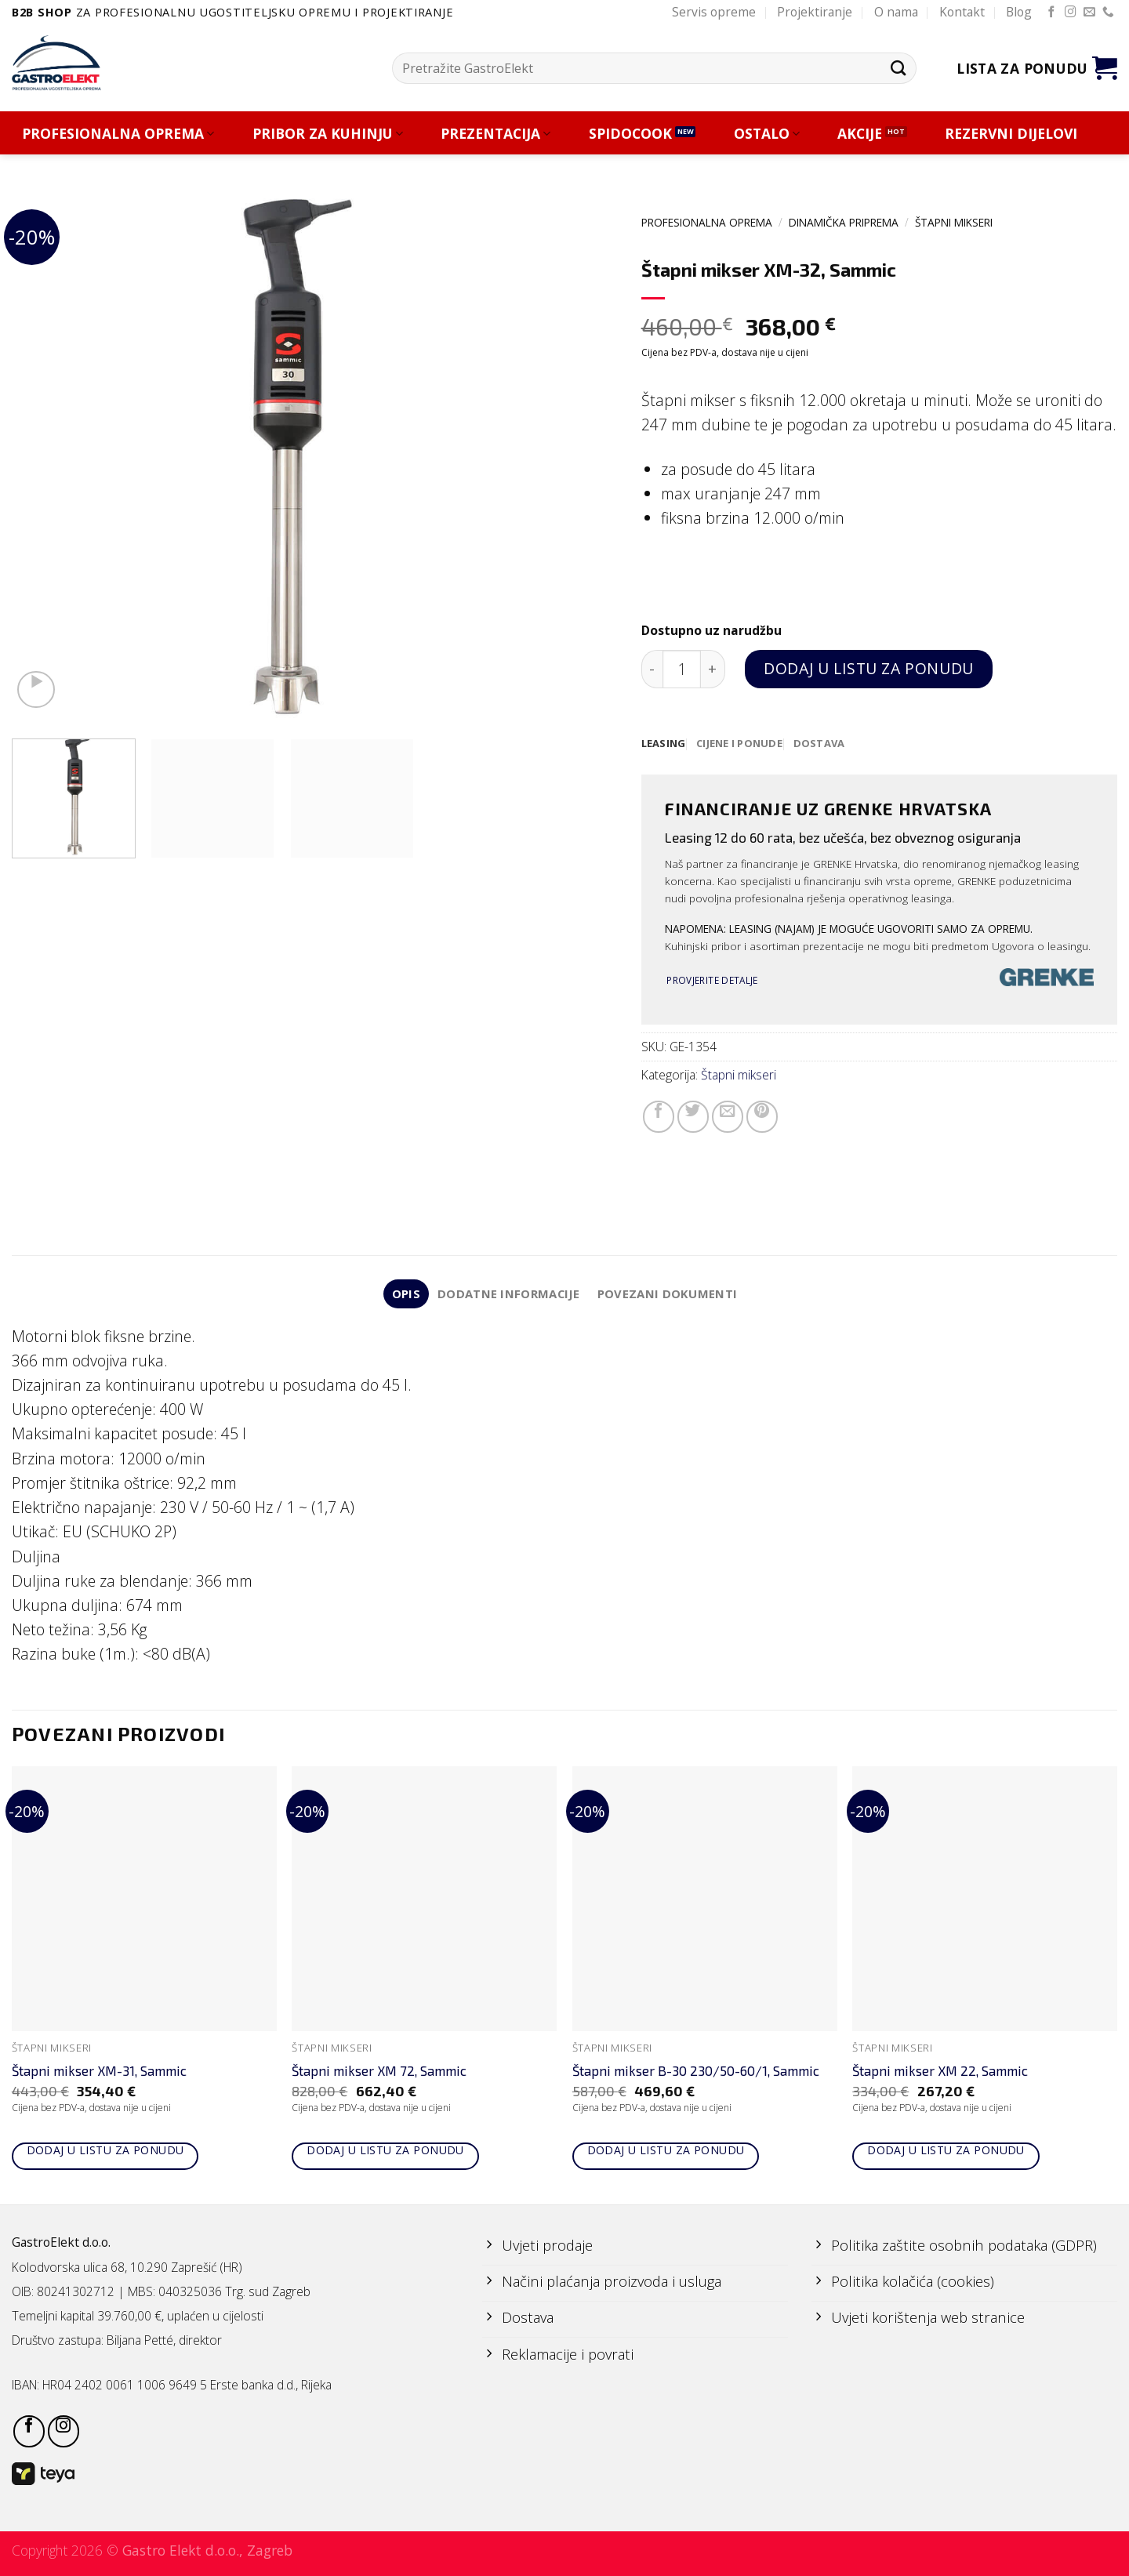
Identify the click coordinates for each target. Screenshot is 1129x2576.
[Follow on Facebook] (1052, 12)
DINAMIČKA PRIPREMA (843, 222)
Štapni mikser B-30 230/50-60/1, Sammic (695, 2073)
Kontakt (962, 11)
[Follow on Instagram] (1070, 12)
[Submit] (898, 68)
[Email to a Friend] (727, 1117)
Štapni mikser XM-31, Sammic (99, 2073)
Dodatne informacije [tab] (508, 1295)
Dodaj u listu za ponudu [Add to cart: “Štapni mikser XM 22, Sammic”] (946, 2152)
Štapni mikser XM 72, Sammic (379, 2073)
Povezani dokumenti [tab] (670, 1295)
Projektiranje (814, 11)
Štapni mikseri (954, 222)
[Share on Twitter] (693, 1117)
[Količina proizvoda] (682, 669)
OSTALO (767, 133)
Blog (1019, 11)
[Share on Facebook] (658, 1117)
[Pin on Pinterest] (762, 1117)
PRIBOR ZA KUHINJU (327, 133)
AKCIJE (859, 133)
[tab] (664, 743)
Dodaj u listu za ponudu (868, 668)
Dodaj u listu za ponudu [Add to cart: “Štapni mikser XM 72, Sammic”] (385, 2152)
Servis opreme (714, 11)
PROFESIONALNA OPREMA (118, 133)
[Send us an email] (1089, 12)
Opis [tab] (402, 1295)
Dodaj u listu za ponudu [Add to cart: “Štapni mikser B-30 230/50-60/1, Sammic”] (666, 2152)
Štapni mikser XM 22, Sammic (940, 2073)
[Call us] (1108, 12)
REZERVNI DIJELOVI (1011, 133)
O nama (896, 11)
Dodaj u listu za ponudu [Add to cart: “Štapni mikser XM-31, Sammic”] (105, 2152)
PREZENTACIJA (495, 133)
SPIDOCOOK (630, 133)
